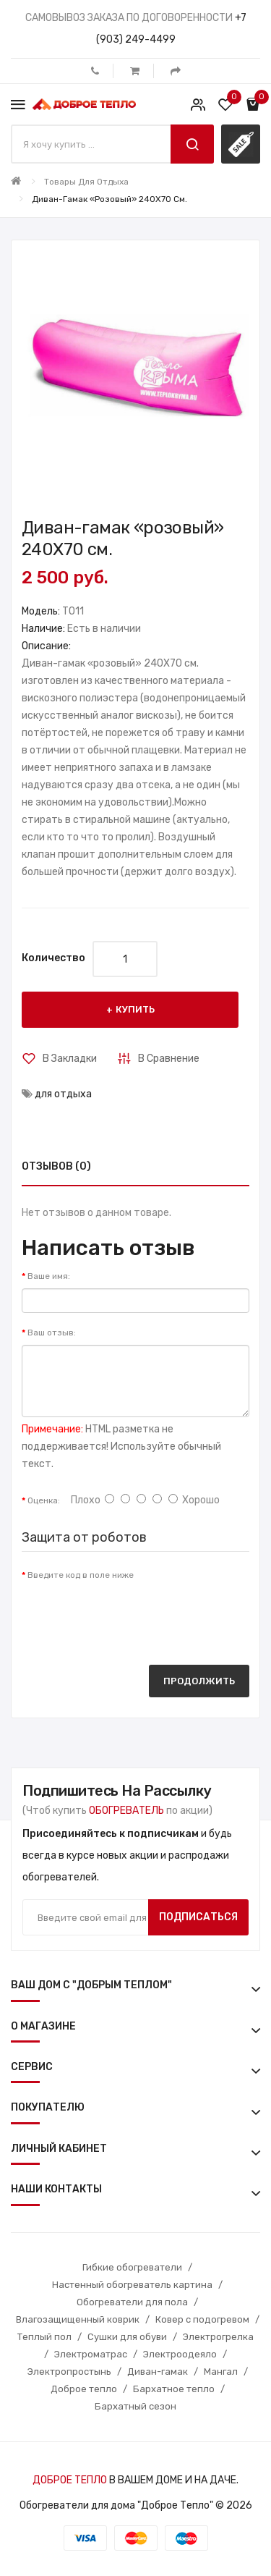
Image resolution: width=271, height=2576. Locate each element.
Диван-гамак (157, 2371)
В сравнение (168, 1058)
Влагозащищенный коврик (77, 2319)
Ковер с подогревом (202, 2319)
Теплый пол (44, 2336)
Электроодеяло (180, 2354)
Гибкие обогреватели (132, 2267)
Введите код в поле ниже (80, 1575)
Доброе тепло (84, 2388)
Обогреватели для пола (132, 2302)
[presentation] (131, 1615)
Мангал (221, 2371)
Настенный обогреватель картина (132, 2284)
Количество (53, 958)
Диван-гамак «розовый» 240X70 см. (109, 199)
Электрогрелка (218, 2336)
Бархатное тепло (174, 2388)
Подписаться (198, 1917)
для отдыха (63, 1094)
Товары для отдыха (86, 182)
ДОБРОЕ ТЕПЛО (70, 2480)
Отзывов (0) (56, 1166)
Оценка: (43, 1500)
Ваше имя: (48, 1276)
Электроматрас (90, 2354)
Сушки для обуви (127, 2336)
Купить (135, 1009)
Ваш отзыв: (51, 1332)
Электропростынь (69, 2371)
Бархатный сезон (135, 2406)
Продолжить (199, 1681)
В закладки (70, 1058)
